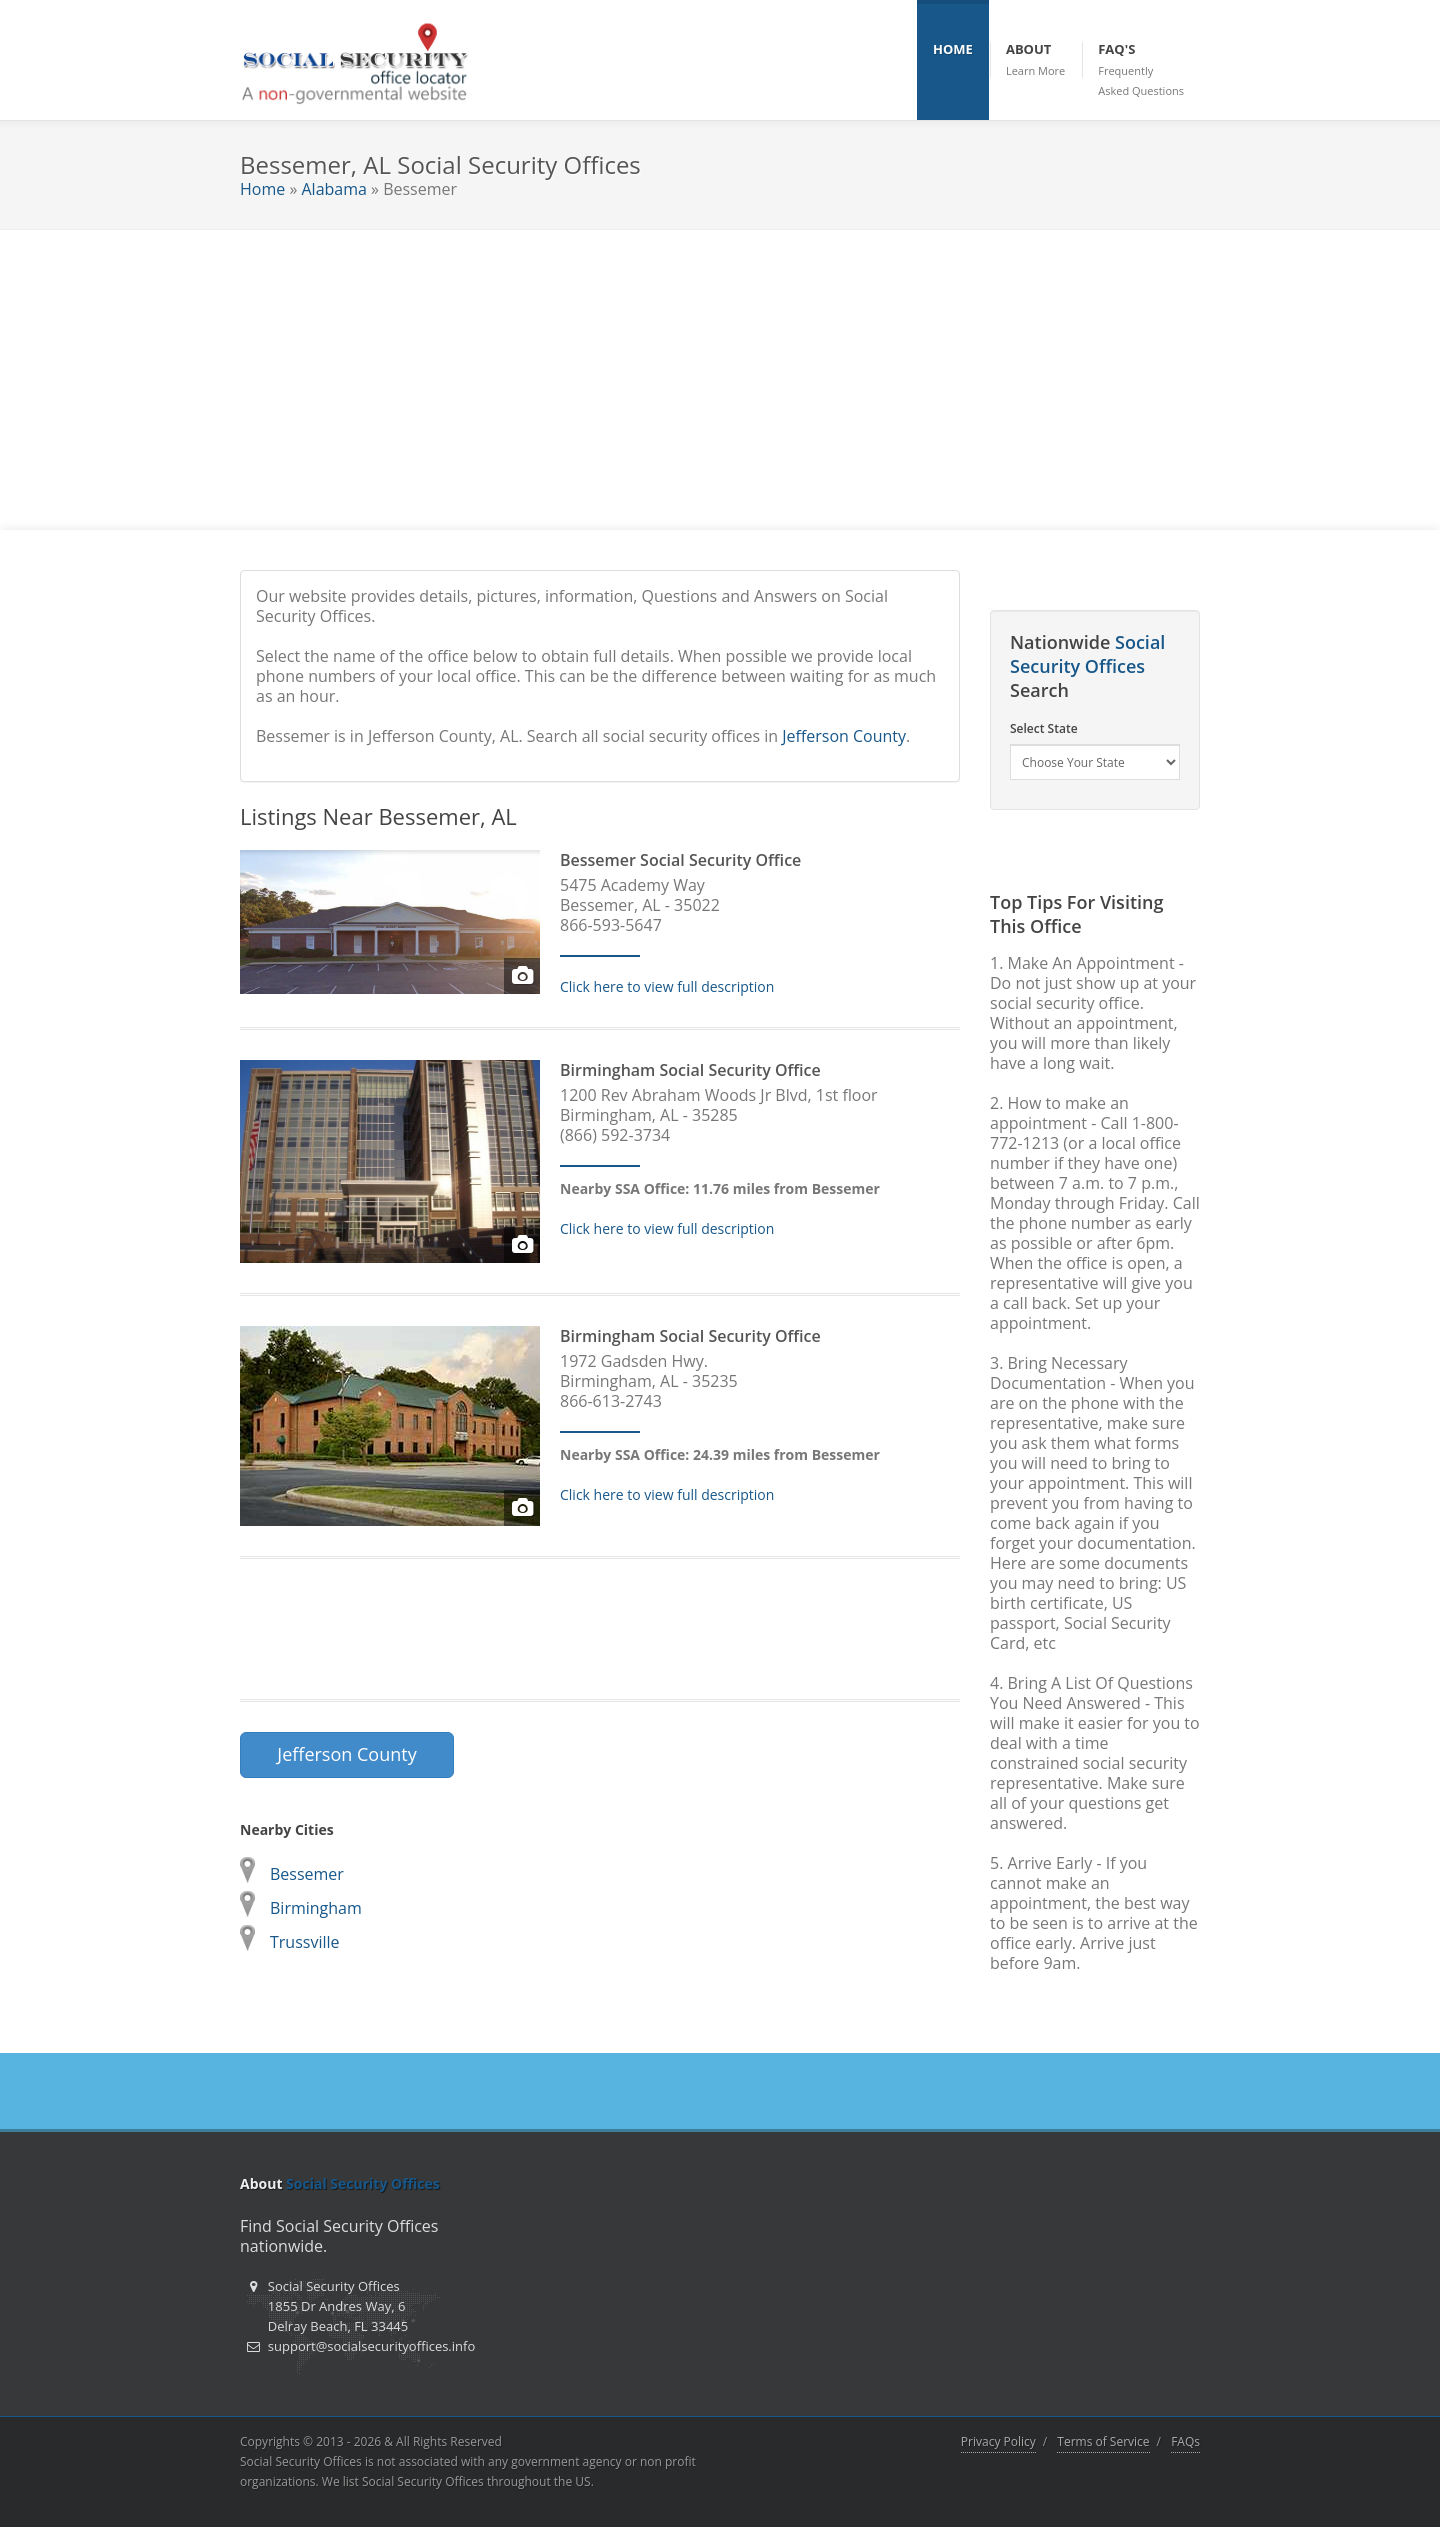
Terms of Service (1103, 2441)
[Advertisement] (720, 380)
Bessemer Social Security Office (680, 860)
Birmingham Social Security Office (690, 1070)
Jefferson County (844, 736)
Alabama (333, 189)
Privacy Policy (998, 2441)
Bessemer (307, 1874)
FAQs (1185, 2441)
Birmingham (316, 1908)
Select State (1044, 728)
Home (262, 189)
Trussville (305, 1942)
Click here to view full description (667, 986)
